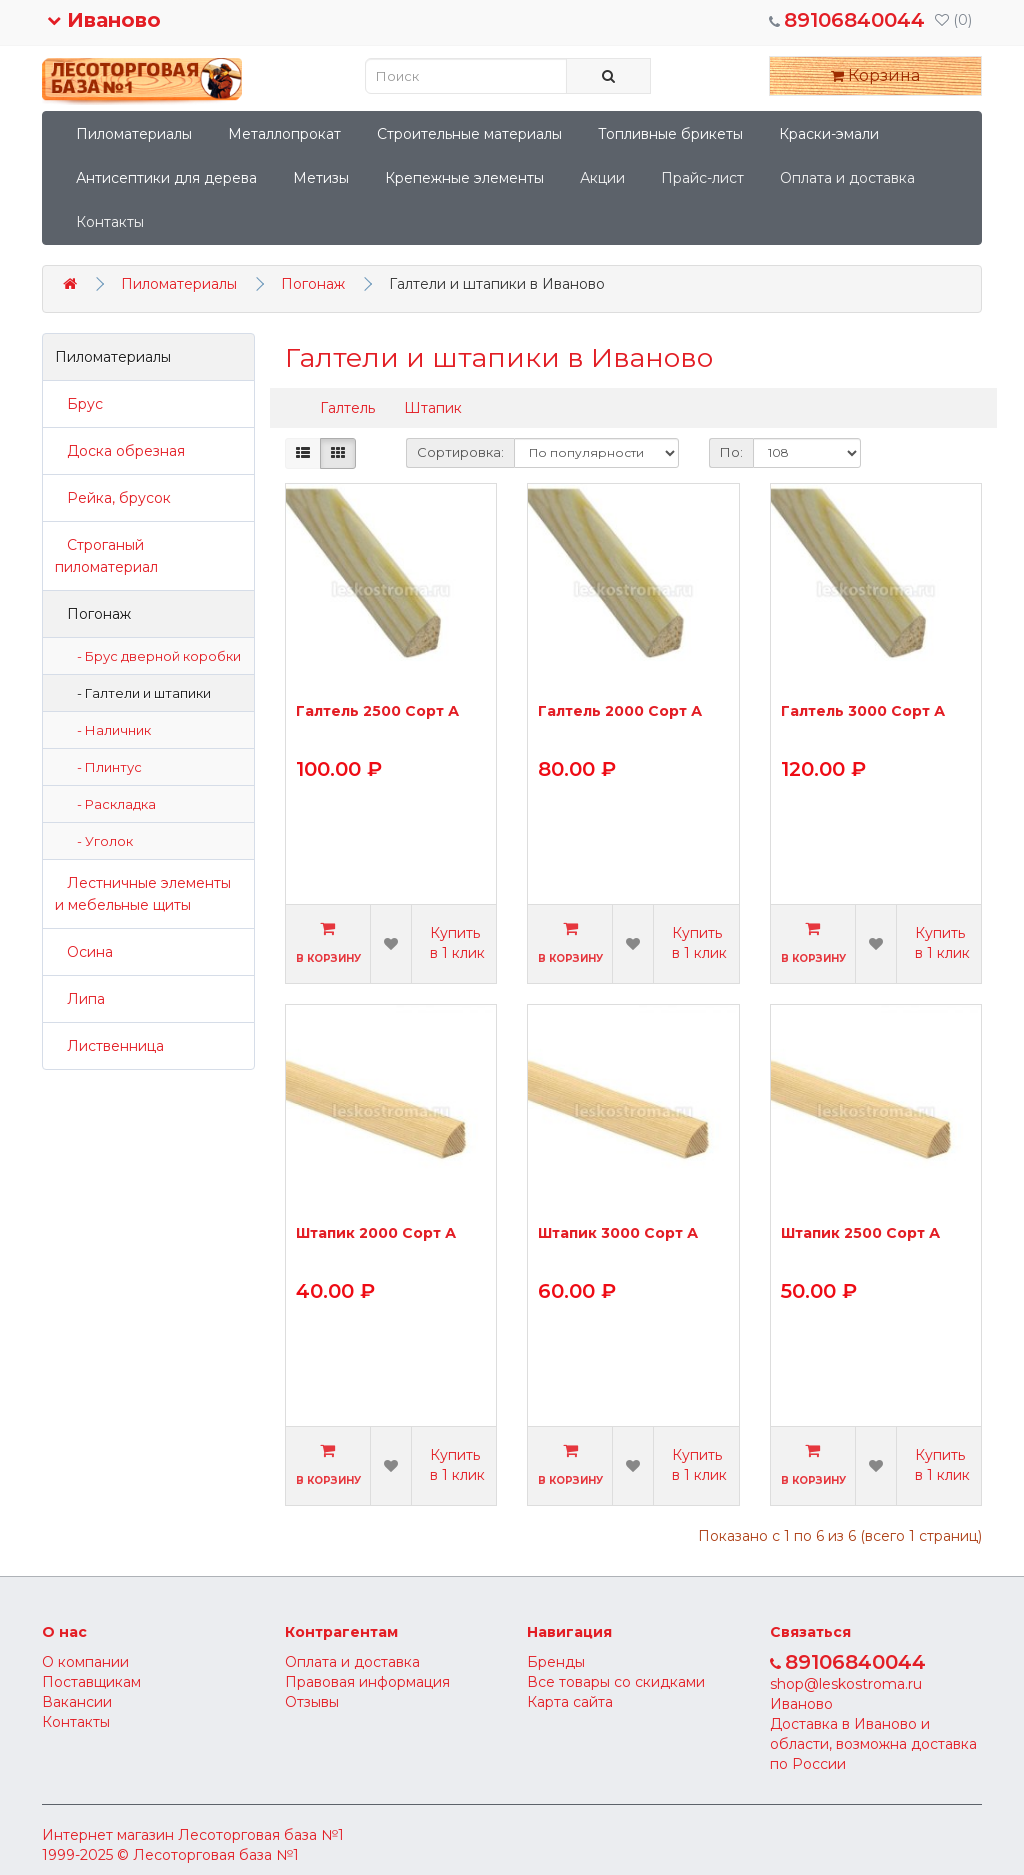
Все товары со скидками (616, 1682)
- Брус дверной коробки (154, 656)
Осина (84, 952)
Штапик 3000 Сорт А (618, 1234)
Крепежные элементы (464, 178)
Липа (80, 999)
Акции (602, 178)
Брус (79, 404)
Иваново (104, 20)
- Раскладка (112, 804)
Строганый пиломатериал (106, 556)
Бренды (556, 1662)
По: (731, 452)
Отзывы (312, 1702)
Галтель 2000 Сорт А (620, 712)
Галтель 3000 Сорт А (863, 712)
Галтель (347, 408)
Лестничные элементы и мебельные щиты (143, 894)
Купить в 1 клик (457, 943)
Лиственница (109, 1046)
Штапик (433, 408)
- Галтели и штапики (139, 693)
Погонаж (313, 284)
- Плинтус (105, 767)
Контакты (110, 222)
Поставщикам (91, 1682)
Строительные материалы (469, 134)
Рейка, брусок (113, 498)
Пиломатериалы (134, 134)
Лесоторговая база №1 (261, 1835)
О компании (85, 1662)
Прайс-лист (702, 178)
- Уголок (100, 841)
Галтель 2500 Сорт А (377, 712)
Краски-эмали (829, 134)
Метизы (321, 178)
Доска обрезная (120, 451)
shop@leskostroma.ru (846, 1684)
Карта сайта (570, 1702)
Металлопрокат (284, 134)
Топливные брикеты (670, 134)
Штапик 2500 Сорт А (860, 1234)
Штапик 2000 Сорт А (376, 1234)
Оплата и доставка (847, 178)
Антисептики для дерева (166, 178)
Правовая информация (367, 1682)
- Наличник (109, 730)
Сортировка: (460, 452)
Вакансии (77, 1702)
